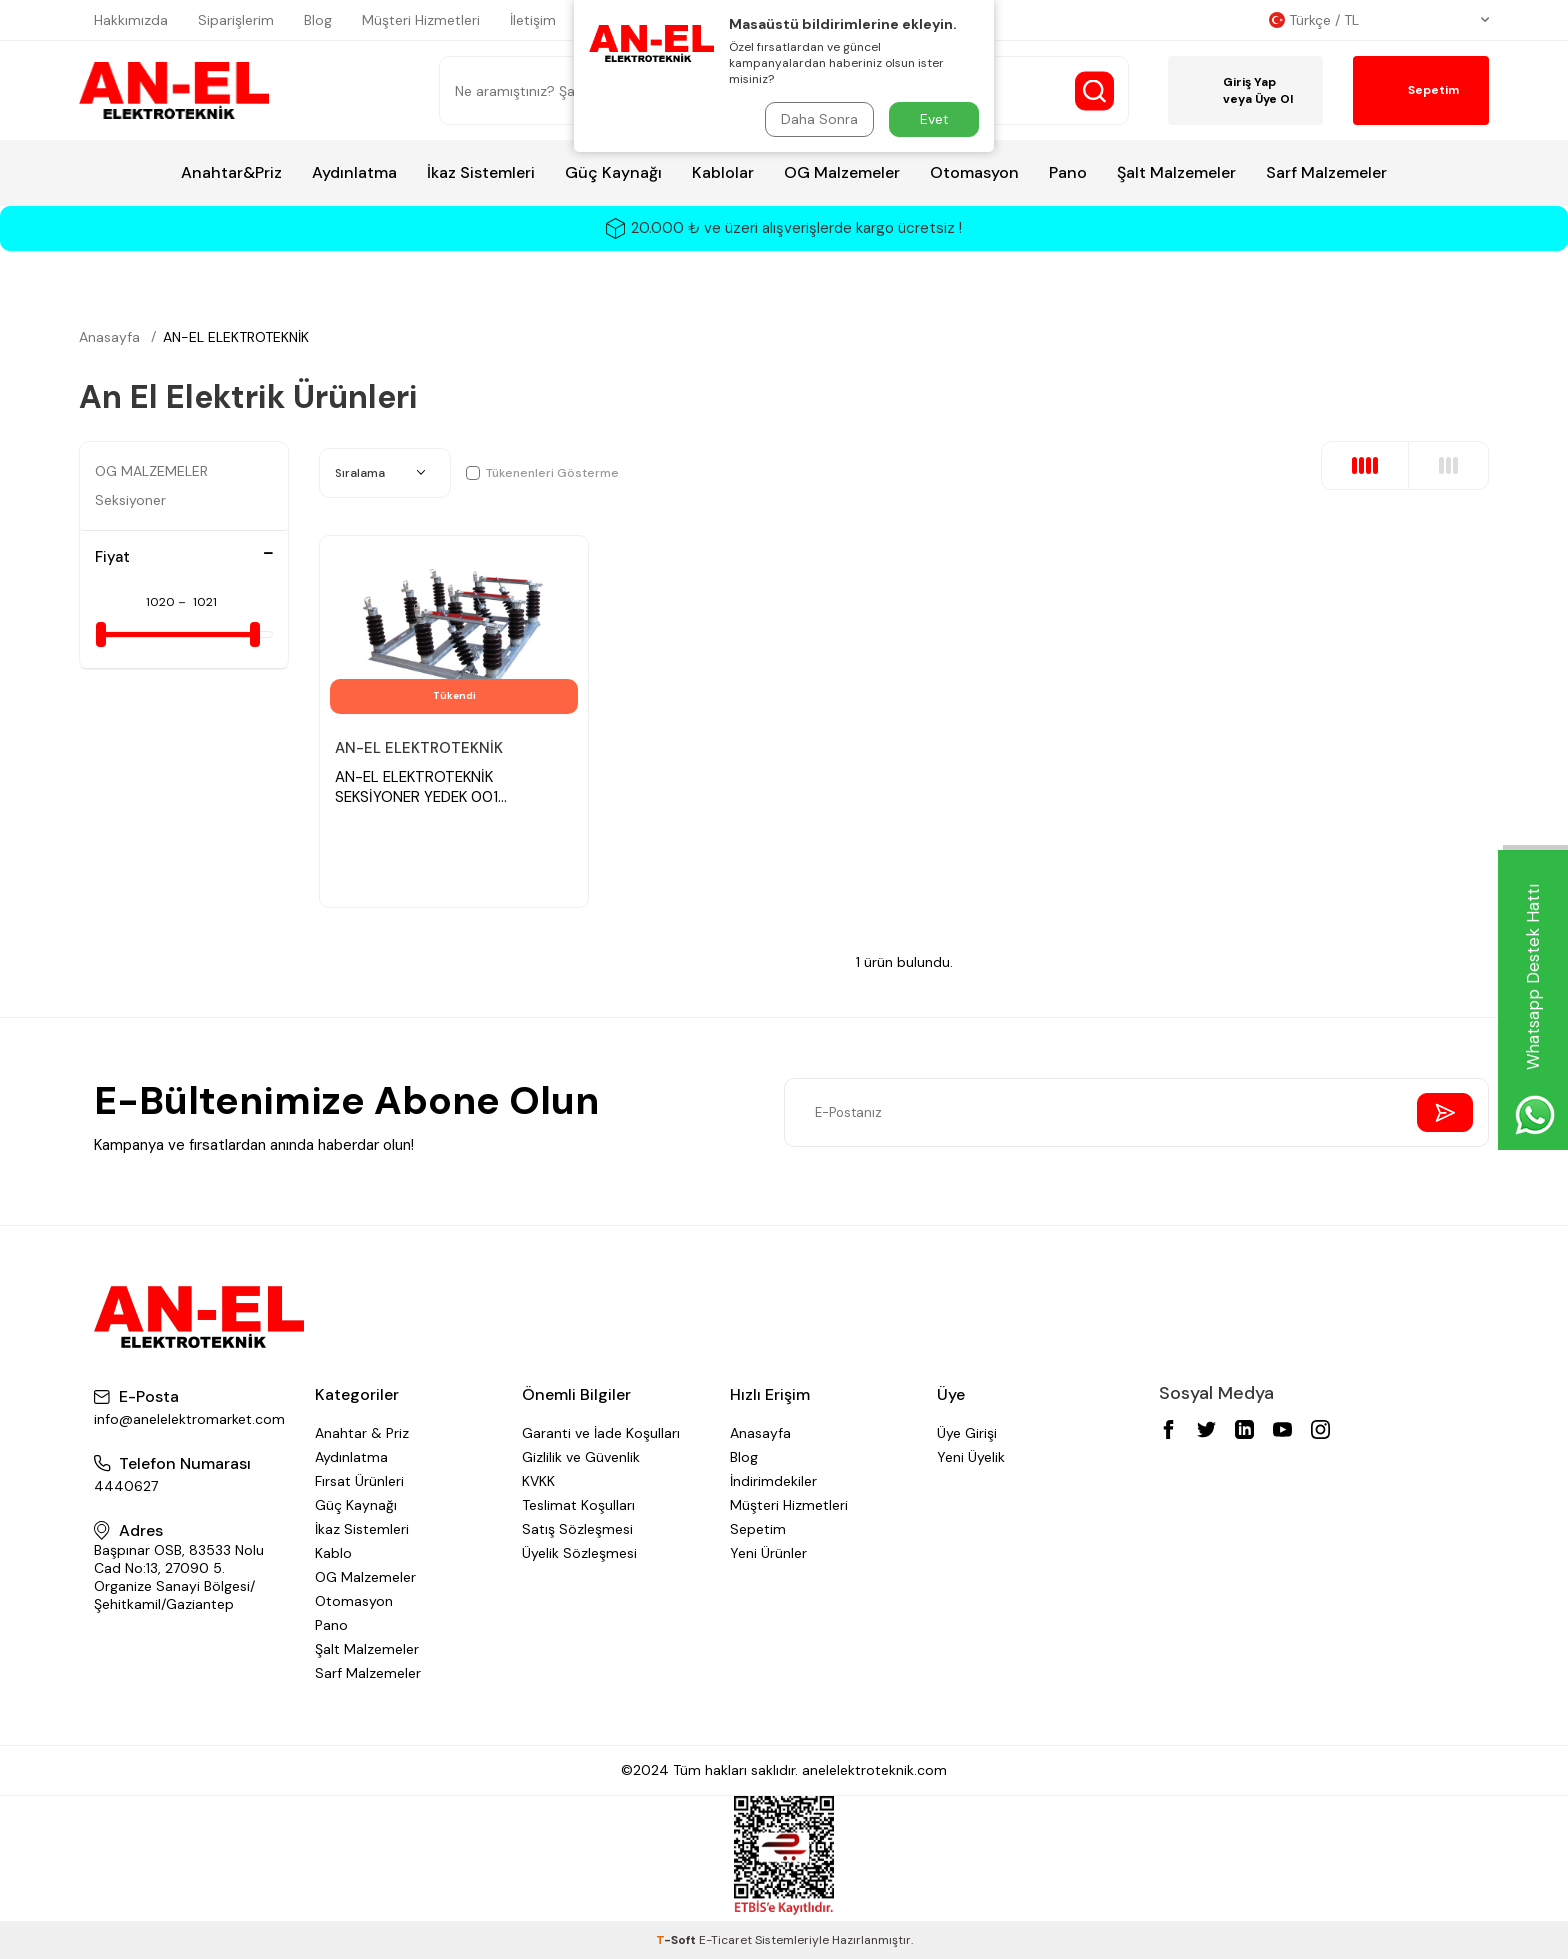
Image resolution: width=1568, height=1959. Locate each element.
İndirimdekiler (773, 1481)
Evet (934, 119)
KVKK (538, 1481)
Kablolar (723, 172)
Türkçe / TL (1379, 20)
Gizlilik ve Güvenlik (581, 1457)
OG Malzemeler (842, 172)
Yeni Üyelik (971, 1457)
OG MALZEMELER (151, 471)
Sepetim (758, 1529)
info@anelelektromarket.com (189, 1419)
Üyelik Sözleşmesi (579, 1553)
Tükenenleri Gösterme (542, 473)
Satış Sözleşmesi (577, 1529)
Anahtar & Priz (362, 1433)
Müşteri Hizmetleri (421, 20)
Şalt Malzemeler (1176, 172)
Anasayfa (109, 337)
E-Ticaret (725, 1940)
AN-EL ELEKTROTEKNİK (236, 337)
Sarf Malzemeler (1326, 172)
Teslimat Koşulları (578, 1505)
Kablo (333, 1553)
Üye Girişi (967, 1433)
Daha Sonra (819, 119)
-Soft (677, 1940)
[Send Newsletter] (1445, 1112)
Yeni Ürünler (768, 1553)
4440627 (126, 1486)
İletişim (533, 20)
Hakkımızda (131, 20)
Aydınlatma (354, 172)
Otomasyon (974, 172)
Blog (318, 20)
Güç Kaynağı (613, 172)
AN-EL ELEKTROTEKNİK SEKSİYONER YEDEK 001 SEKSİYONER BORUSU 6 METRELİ (447, 787)
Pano (1068, 172)
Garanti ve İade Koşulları (601, 1433)
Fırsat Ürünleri (359, 1481)
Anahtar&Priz (231, 172)
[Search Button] (1094, 90)
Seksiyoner (130, 500)
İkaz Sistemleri (481, 172)
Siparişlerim (236, 20)
